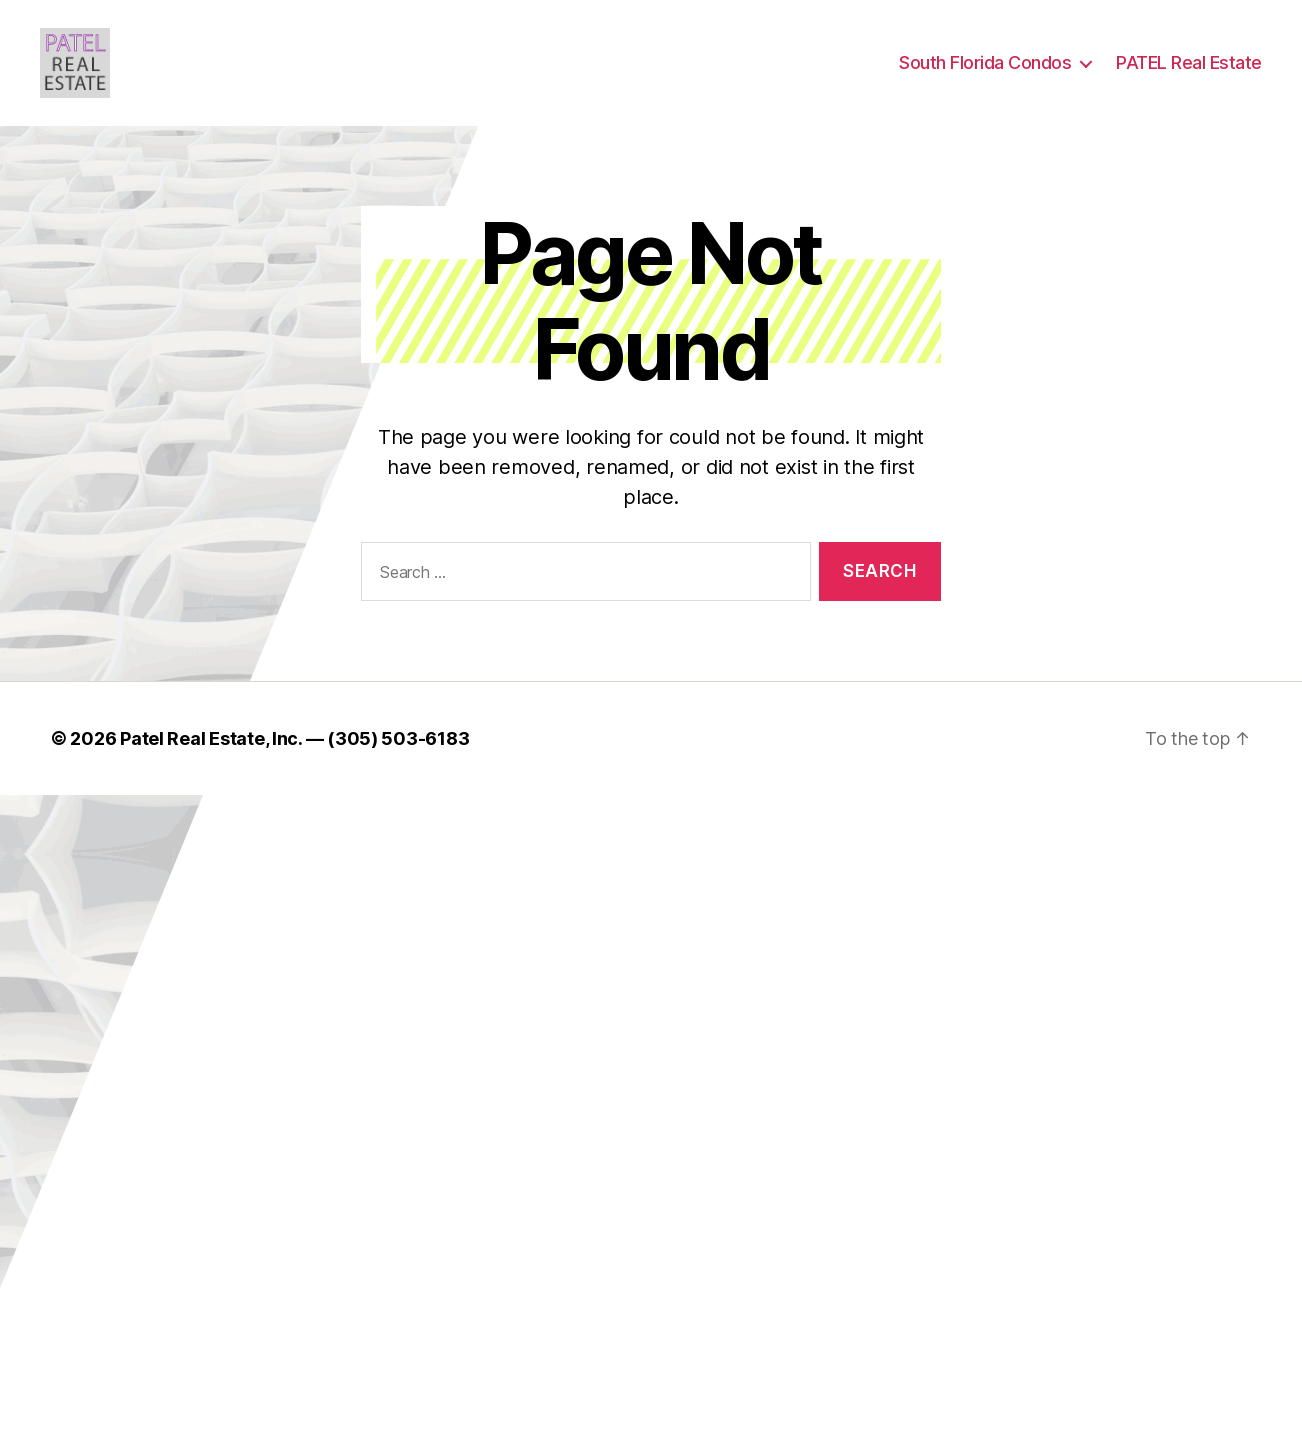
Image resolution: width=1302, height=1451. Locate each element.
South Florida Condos (985, 72)
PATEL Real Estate (1189, 72)
